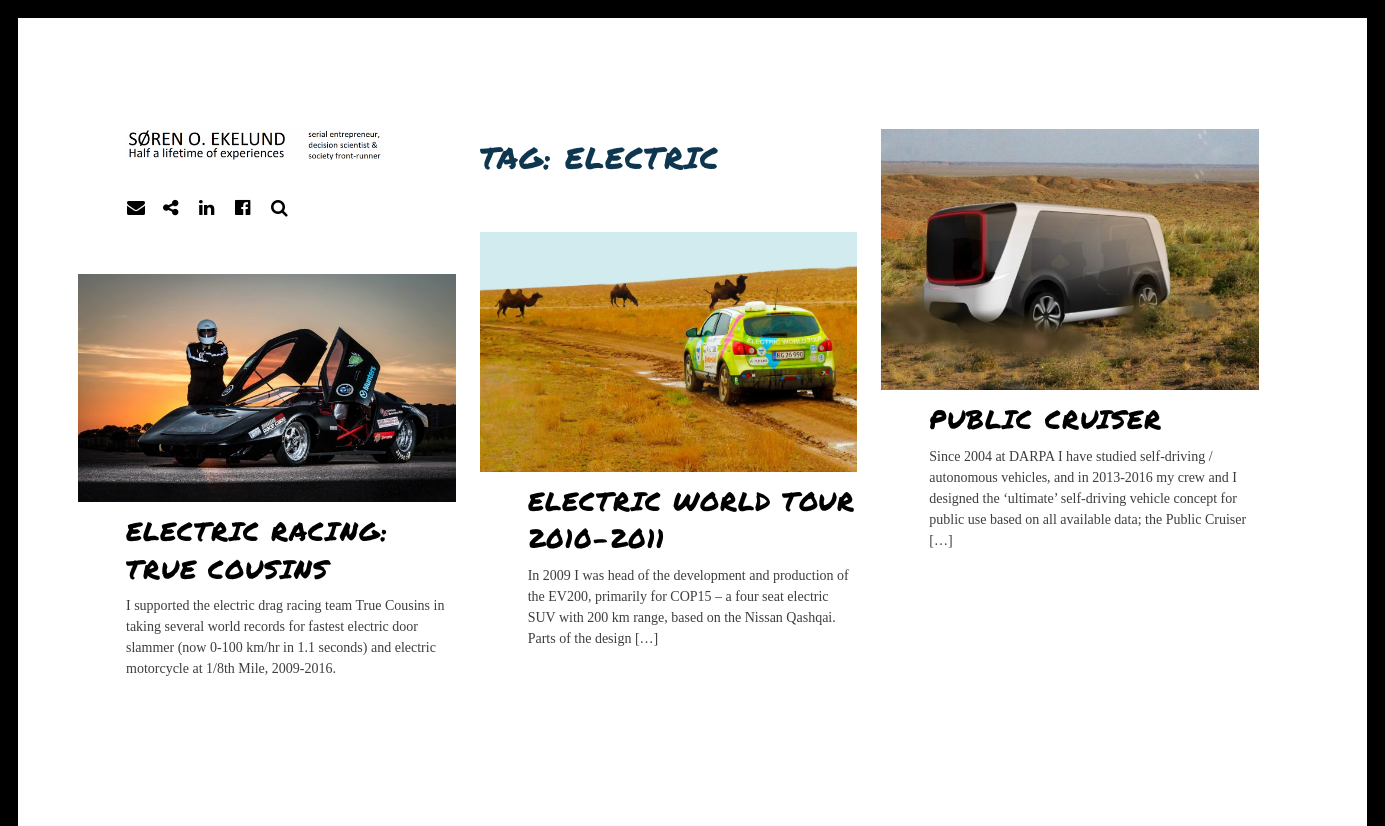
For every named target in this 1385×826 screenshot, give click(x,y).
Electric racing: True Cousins (257, 549)
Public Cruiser (1045, 418)
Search (280, 208)
